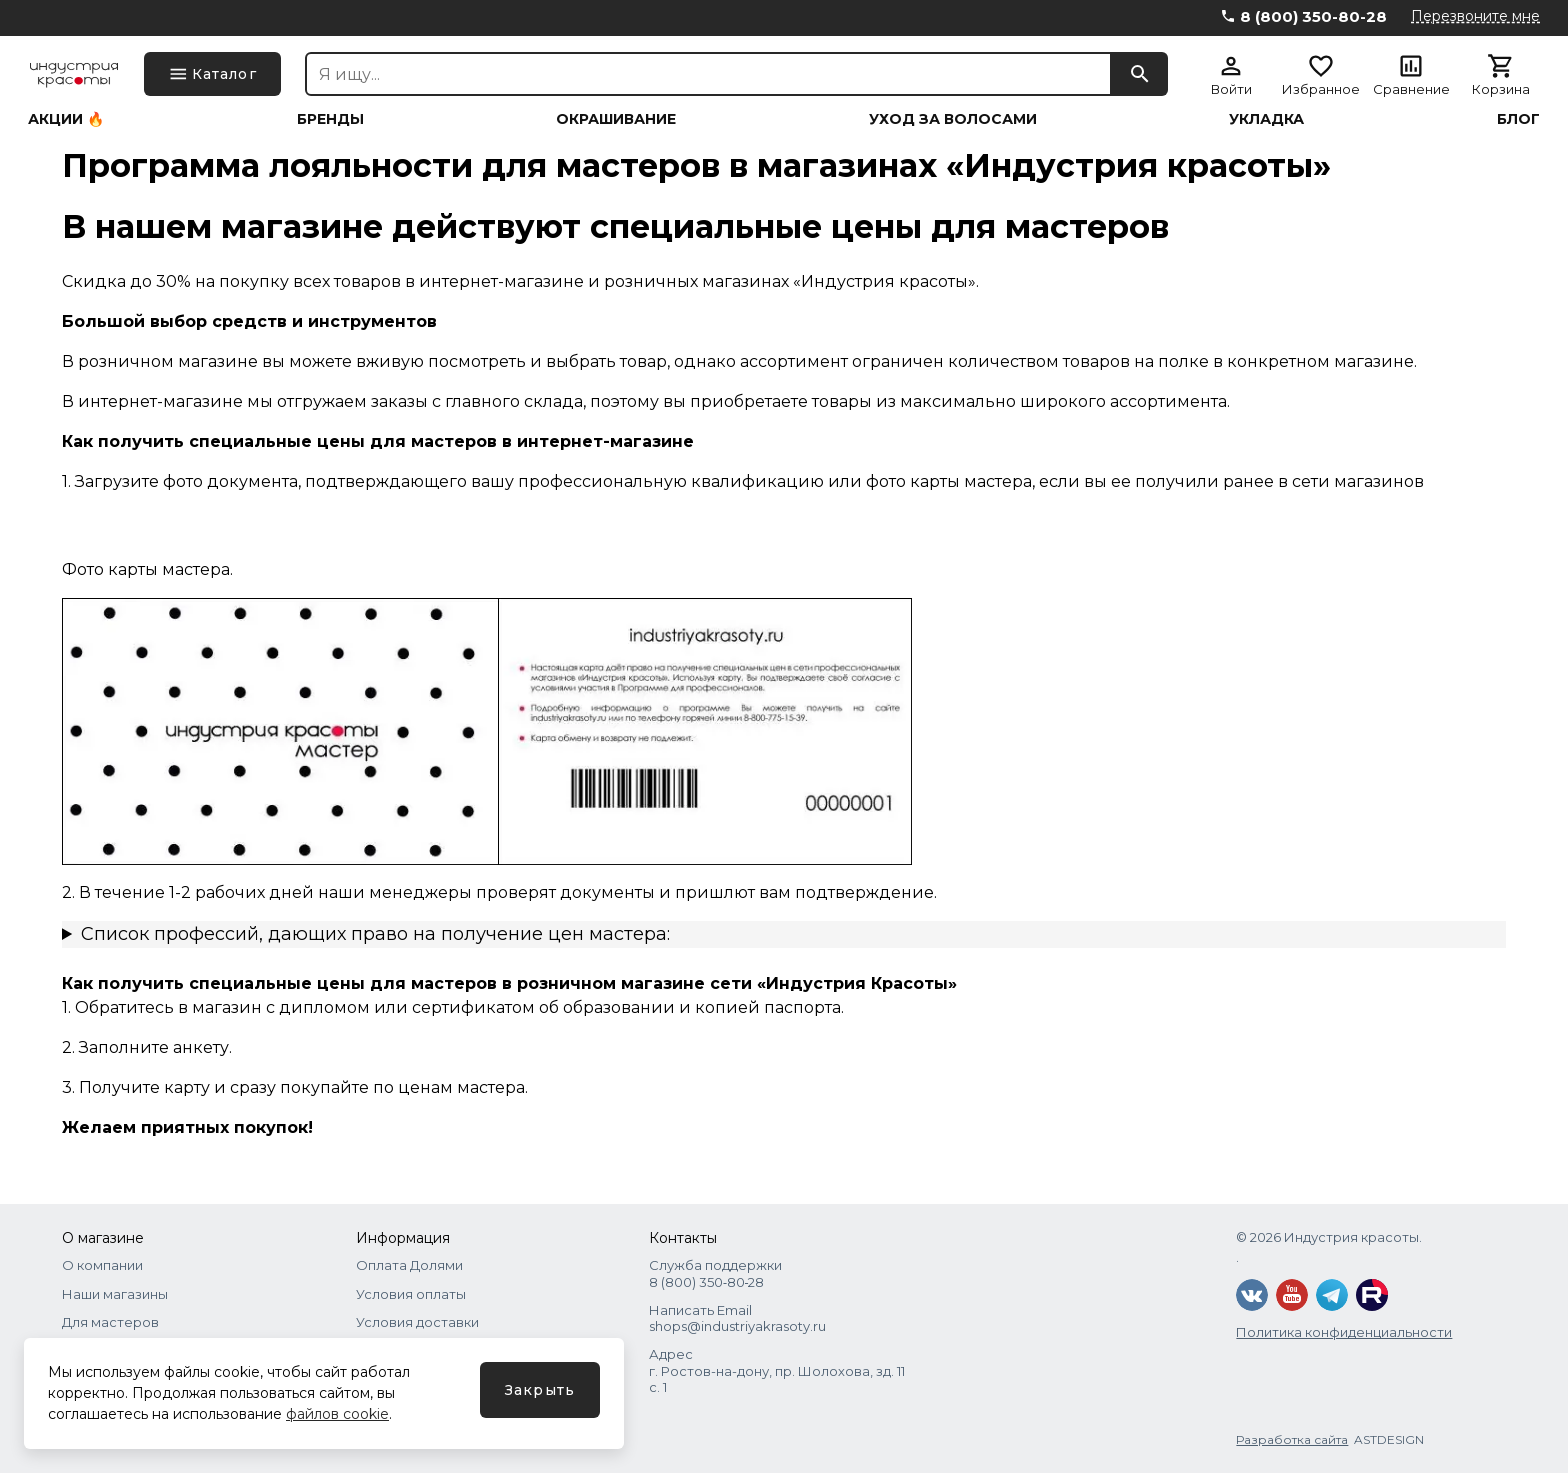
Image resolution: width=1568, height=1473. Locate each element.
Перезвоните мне (1475, 16)
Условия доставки (417, 1322)
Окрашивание (616, 119)
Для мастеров (110, 1322)
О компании (102, 1265)
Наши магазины (115, 1294)
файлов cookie (337, 1414)
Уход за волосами (953, 119)
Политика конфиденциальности (1344, 1332)
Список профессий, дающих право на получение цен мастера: (375, 934)
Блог (1518, 119)
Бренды (330, 119)
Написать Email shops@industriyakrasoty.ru (737, 1318)
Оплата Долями (409, 1265)
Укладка (1266, 119)
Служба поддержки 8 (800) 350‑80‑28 (715, 1273)
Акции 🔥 (66, 119)
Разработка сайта (1292, 1439)
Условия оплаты (411, 1294)
